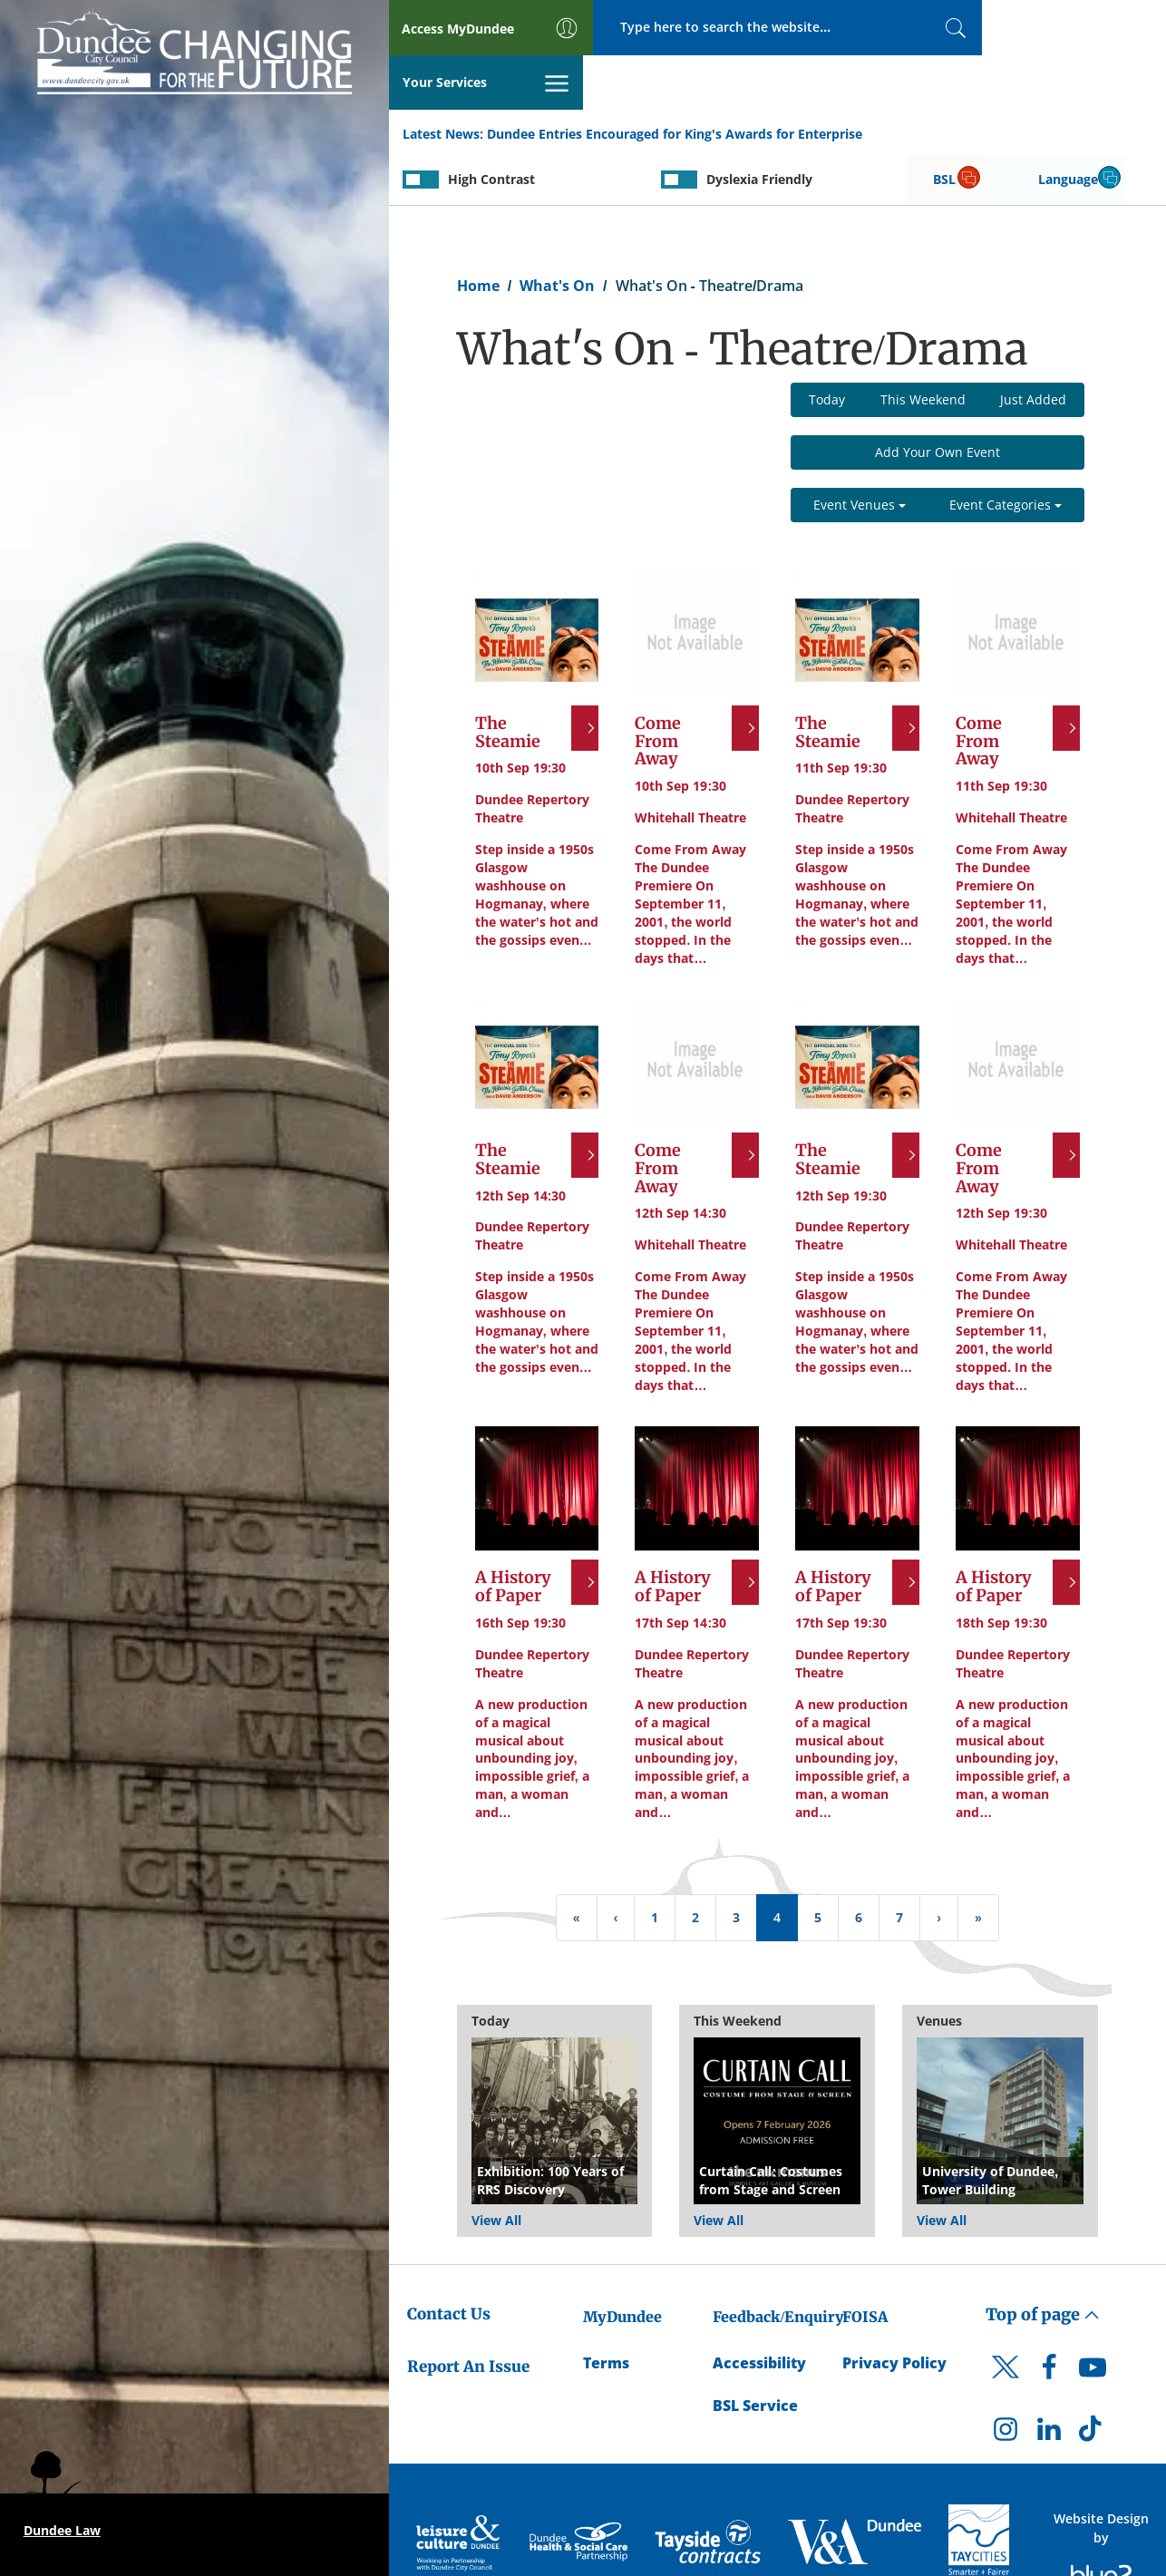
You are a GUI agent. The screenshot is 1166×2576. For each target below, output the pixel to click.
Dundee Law (62, 2530)
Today (827, 346)
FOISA (865, 2263)
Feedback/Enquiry (778, 2263)
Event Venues (859, 451)
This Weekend (923, 346)
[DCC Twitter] (1005, 2328)
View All (496, 2166)
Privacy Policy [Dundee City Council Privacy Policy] (894, 2309)
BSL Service (755, 2351)
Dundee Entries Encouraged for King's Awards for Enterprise (674, 80)
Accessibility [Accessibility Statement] (759, 2309)
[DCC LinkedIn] (1049, 2379)
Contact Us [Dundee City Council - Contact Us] (449, 2260)
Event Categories (1005, 451)
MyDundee (622, 2263)
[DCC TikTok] (1093, 2379)
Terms (606, 2309)
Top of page (1043, 2260)
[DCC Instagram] (1005, 2379)
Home (478, 232)
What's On (557, 232)
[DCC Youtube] (1093, 2317)
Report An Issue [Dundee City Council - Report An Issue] (468, 2313)
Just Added (1033, 346)
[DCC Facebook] (1049, 2317)
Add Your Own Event (937, 398)
